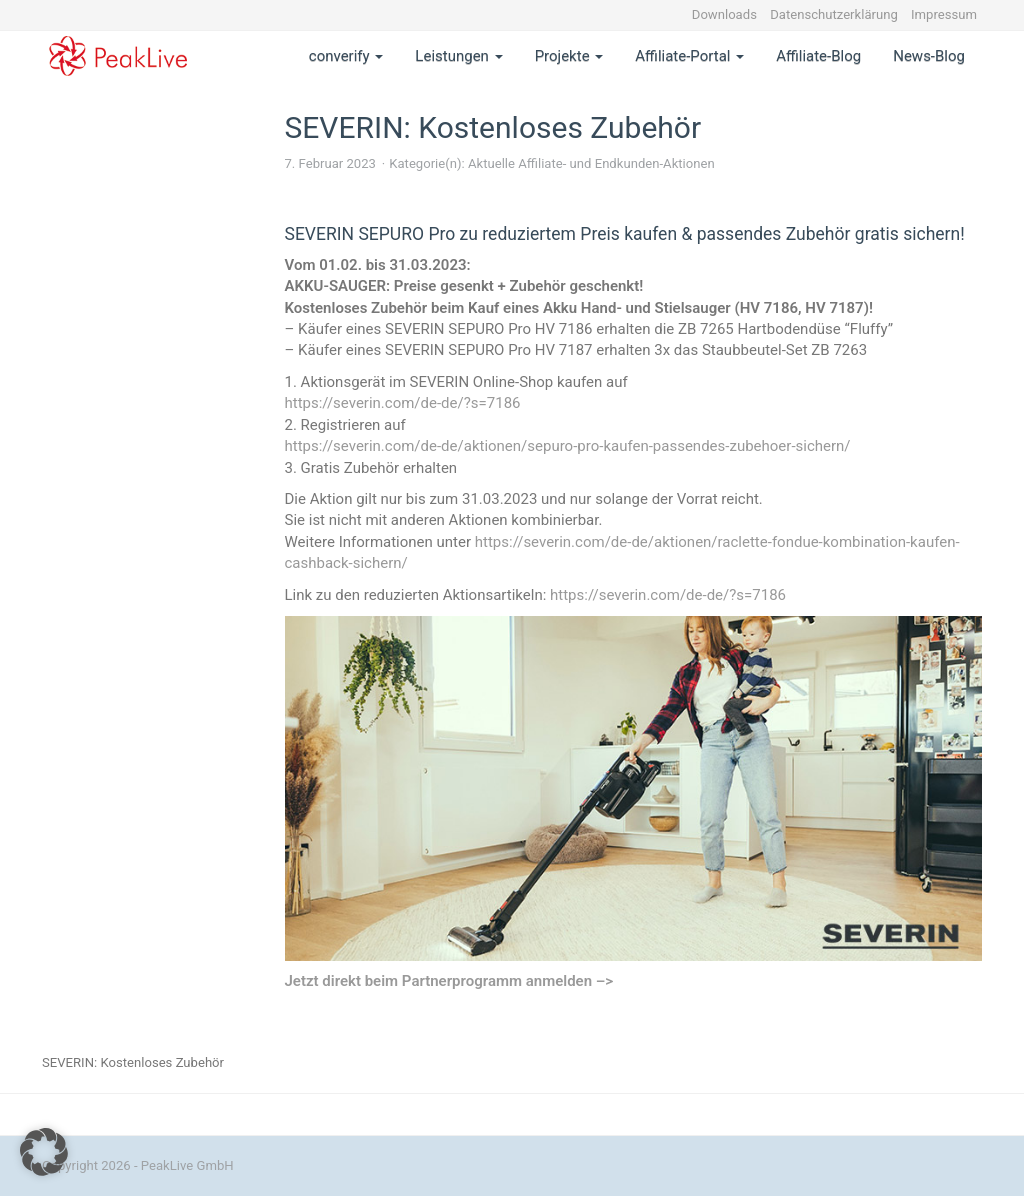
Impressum (944, 14)
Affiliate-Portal (689, 56)
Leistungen (458, 56)
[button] (44, 1152)
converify (346, 56)
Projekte (569, 56)
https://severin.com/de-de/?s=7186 (403, 403)
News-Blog (929, 56)
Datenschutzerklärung (834, 14)
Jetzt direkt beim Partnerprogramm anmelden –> (449, 981)
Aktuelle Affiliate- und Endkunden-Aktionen (591, 163)
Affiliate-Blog (818, 56)
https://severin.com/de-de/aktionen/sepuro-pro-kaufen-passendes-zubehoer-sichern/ (568, 446)
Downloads (724, 14)
